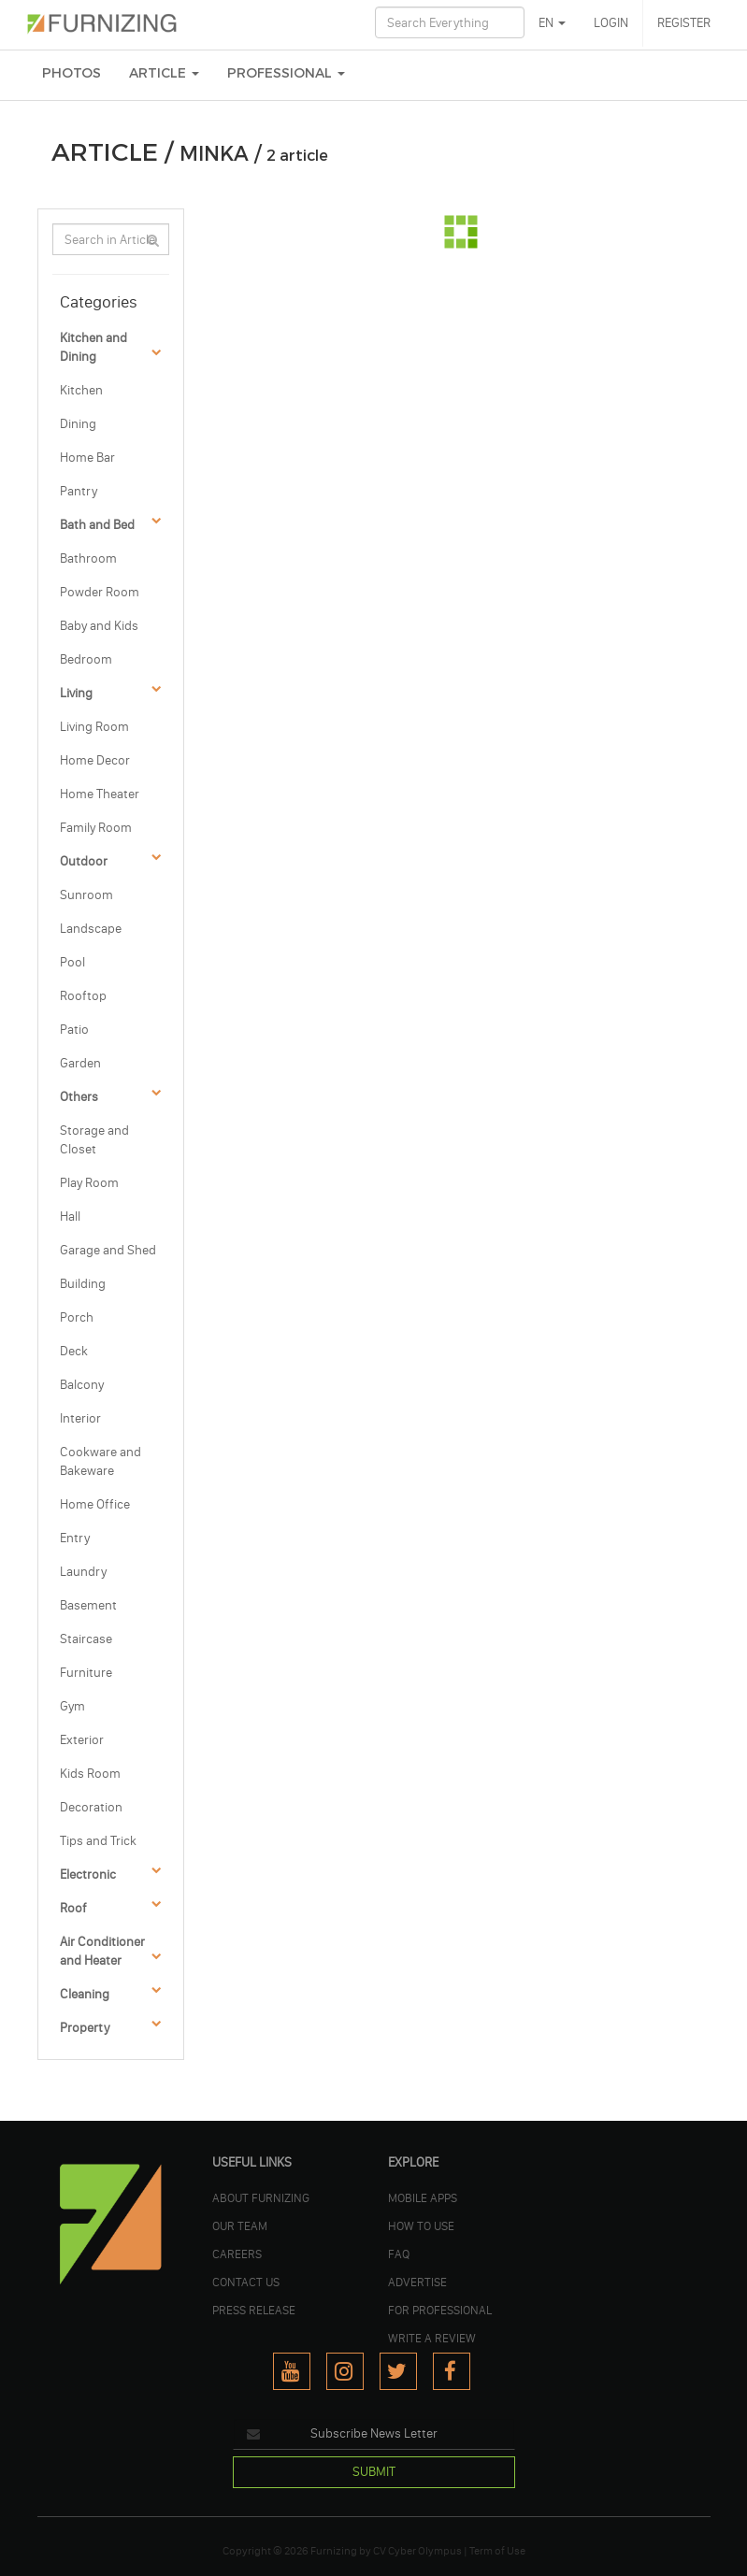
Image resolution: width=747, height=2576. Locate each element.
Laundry (83, 1572)
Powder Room (99, 592)
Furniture (86, 1673)
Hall (70, 1216)
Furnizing (333, 2550)
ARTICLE (164, 73)
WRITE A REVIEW (432, 2337)
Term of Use (497, 2550)
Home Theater (99, 794)
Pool (72, 962)
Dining (78, 424)
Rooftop (83, 996)
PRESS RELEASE (253, 2309)
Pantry (78, 491)
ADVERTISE (417, 2281)
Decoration (91, 1807)
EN (552, 23)
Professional (286, 73)
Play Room (89, 1183)
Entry (75, 1538)
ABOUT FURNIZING (260, 2197)
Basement (88, 1605)
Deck (74, 1351)
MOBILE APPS (422, 2197)
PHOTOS (71, 73)
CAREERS (237, 2253)
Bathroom (88, 558)
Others (79, 1097)
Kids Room (90, 1774)
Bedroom (86, 659)
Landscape (91, 929)
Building (83, 1284)
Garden (80, 1063)
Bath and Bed (97, 525)
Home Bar (87, 457)
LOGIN (611, 23)
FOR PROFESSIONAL (440, 2309)
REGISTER (684, 23)
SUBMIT (373, 2472)
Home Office (95, 1504)
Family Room (96, 828)
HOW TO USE (421, 2225)
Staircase (86, 1639)
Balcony (82, 1385)
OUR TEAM (239, 2225)
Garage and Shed (108, 1250)
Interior (80, 1418)
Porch (76, 1317)
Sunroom (86, 895)
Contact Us (246, 2281)
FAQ (398, 2253)
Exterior (82, 1740)
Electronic (88, 1874)
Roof (73, 1908)
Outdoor (84, 861)
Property (84, 2028)
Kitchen (81, 390)
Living (76, 693)
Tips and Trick (98, 1841)
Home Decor (95, 760)
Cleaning (84, 1994)
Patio (74, 1030)
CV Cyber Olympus (417, 2550)
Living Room (94, 727)
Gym (72, 1706)
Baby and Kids (99, 626)
